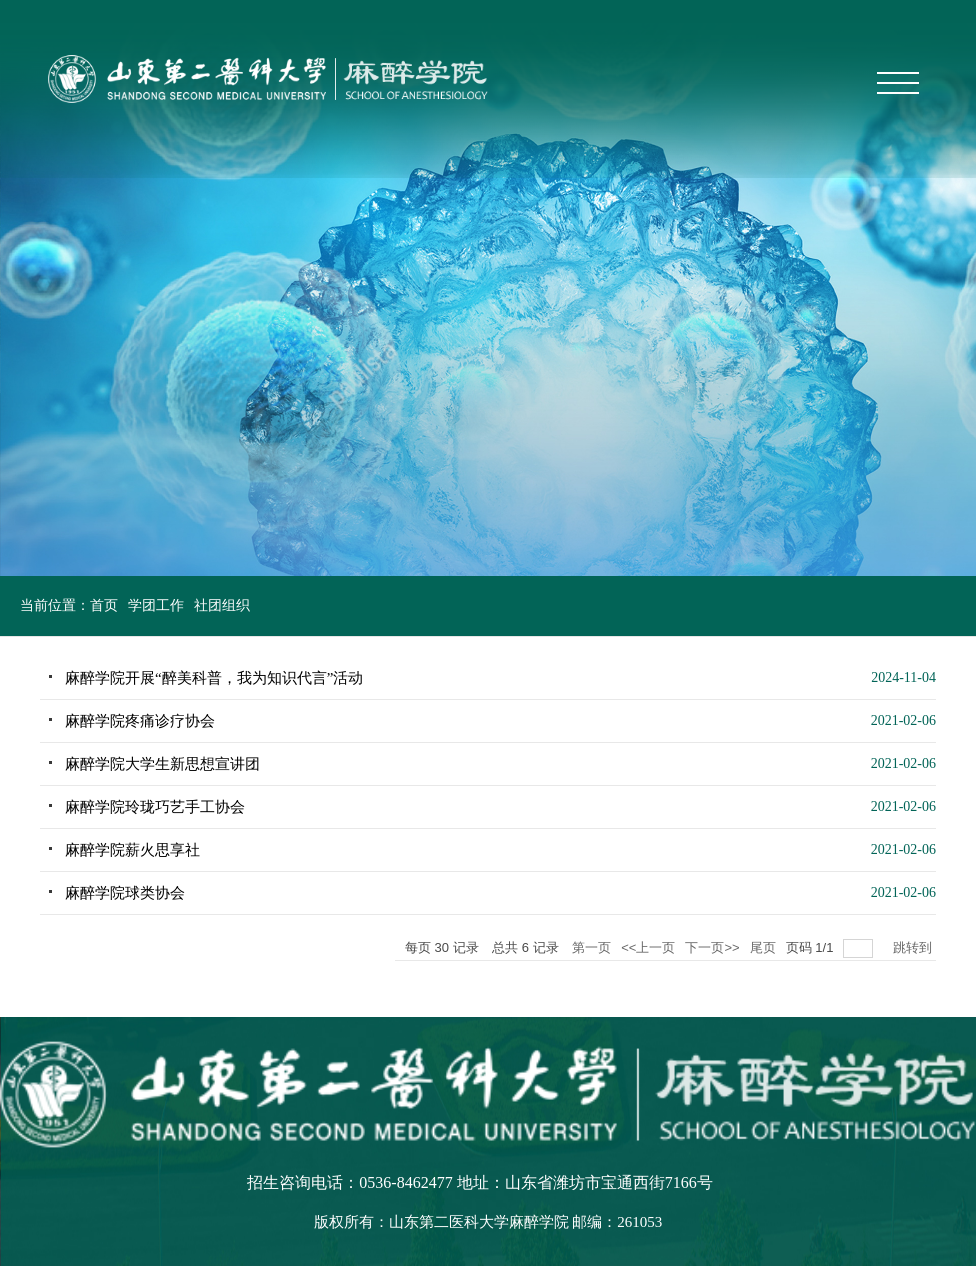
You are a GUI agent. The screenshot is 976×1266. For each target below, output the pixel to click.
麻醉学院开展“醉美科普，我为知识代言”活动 (214, 678)
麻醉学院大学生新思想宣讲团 (162, 764)
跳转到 (914, 947)
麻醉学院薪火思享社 (132, 850)
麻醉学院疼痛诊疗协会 (140, 721)
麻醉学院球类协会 (125, 893)
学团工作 (156, 605)
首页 (104, 605)
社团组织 (222, 605)
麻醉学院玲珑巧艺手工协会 (155, 807)
